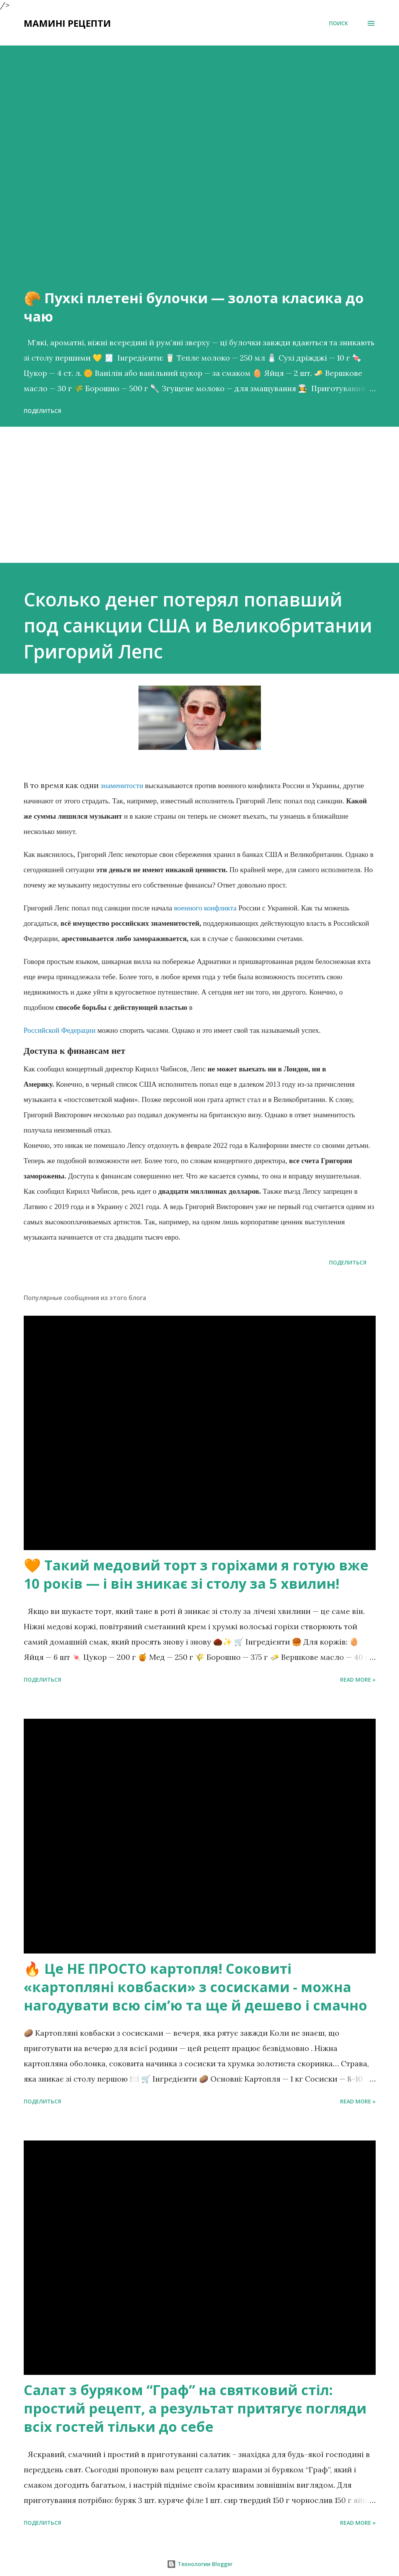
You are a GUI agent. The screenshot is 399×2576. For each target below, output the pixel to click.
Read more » (358, 1679)
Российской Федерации (60, 1030)
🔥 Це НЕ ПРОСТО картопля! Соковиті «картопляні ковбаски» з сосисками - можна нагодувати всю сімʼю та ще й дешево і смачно (195, 1987)
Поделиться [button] (42, 410)
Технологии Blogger (200, 2564)
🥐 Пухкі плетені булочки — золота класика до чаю (194, 307)
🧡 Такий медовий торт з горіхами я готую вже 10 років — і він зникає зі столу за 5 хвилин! (196, 1574)
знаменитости (122, 786)
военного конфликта (205, 908)
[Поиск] (338, 23)
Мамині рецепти (67, 23)
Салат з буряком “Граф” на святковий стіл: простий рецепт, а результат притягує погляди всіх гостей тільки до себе (195, 2408)
